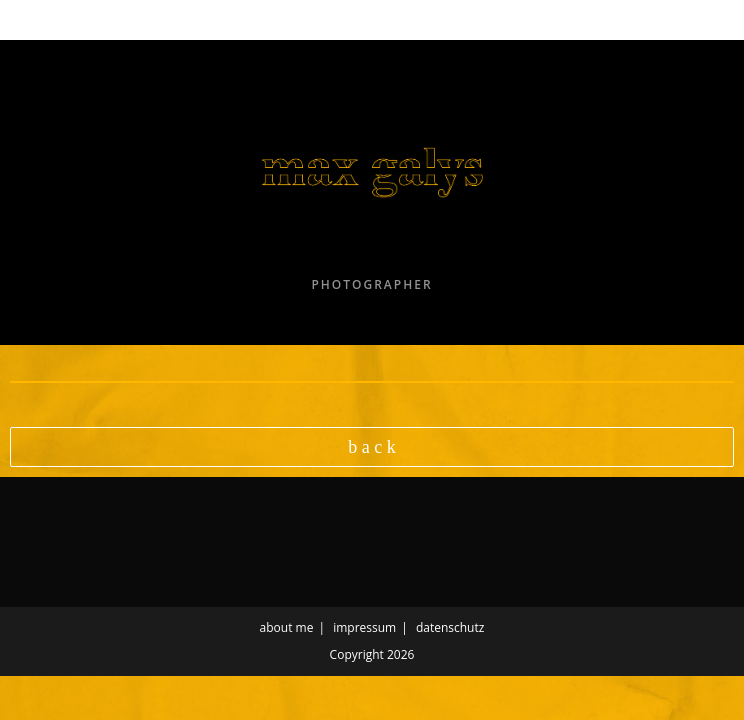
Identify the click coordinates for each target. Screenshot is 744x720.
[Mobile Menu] (58, 20)
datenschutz (450, 627)
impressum (364, 627)
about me (287, 627)
